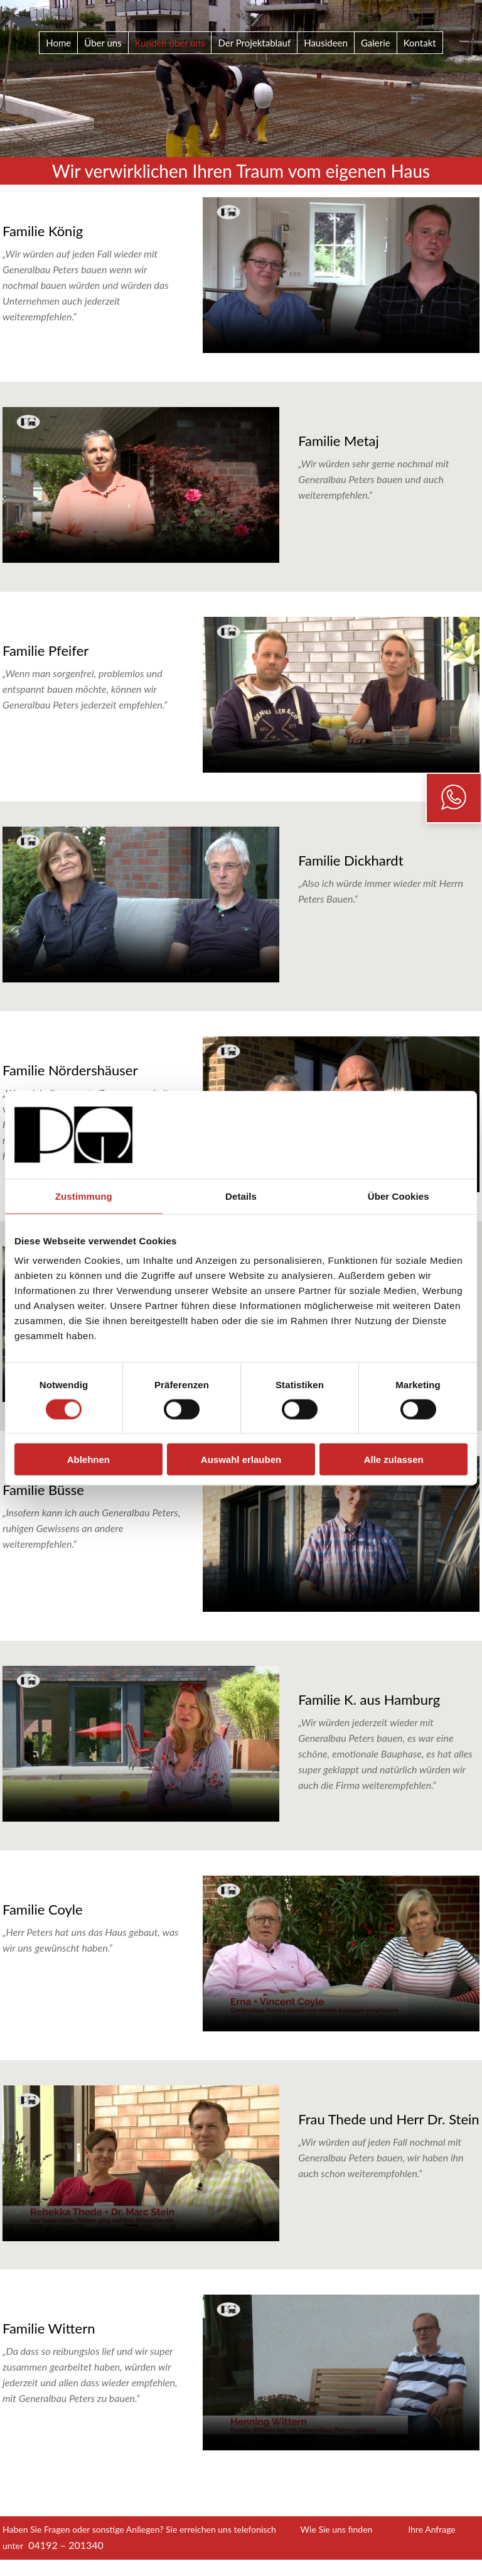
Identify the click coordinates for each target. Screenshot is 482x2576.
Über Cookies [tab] (398, 1195)
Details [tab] (241, 1195)
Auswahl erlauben (241, 1459)
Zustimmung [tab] (83, 1195)
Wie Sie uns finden (337, 2529)
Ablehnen (88, 1459)
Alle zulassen (394, 1459)
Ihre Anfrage (432, 2529)
